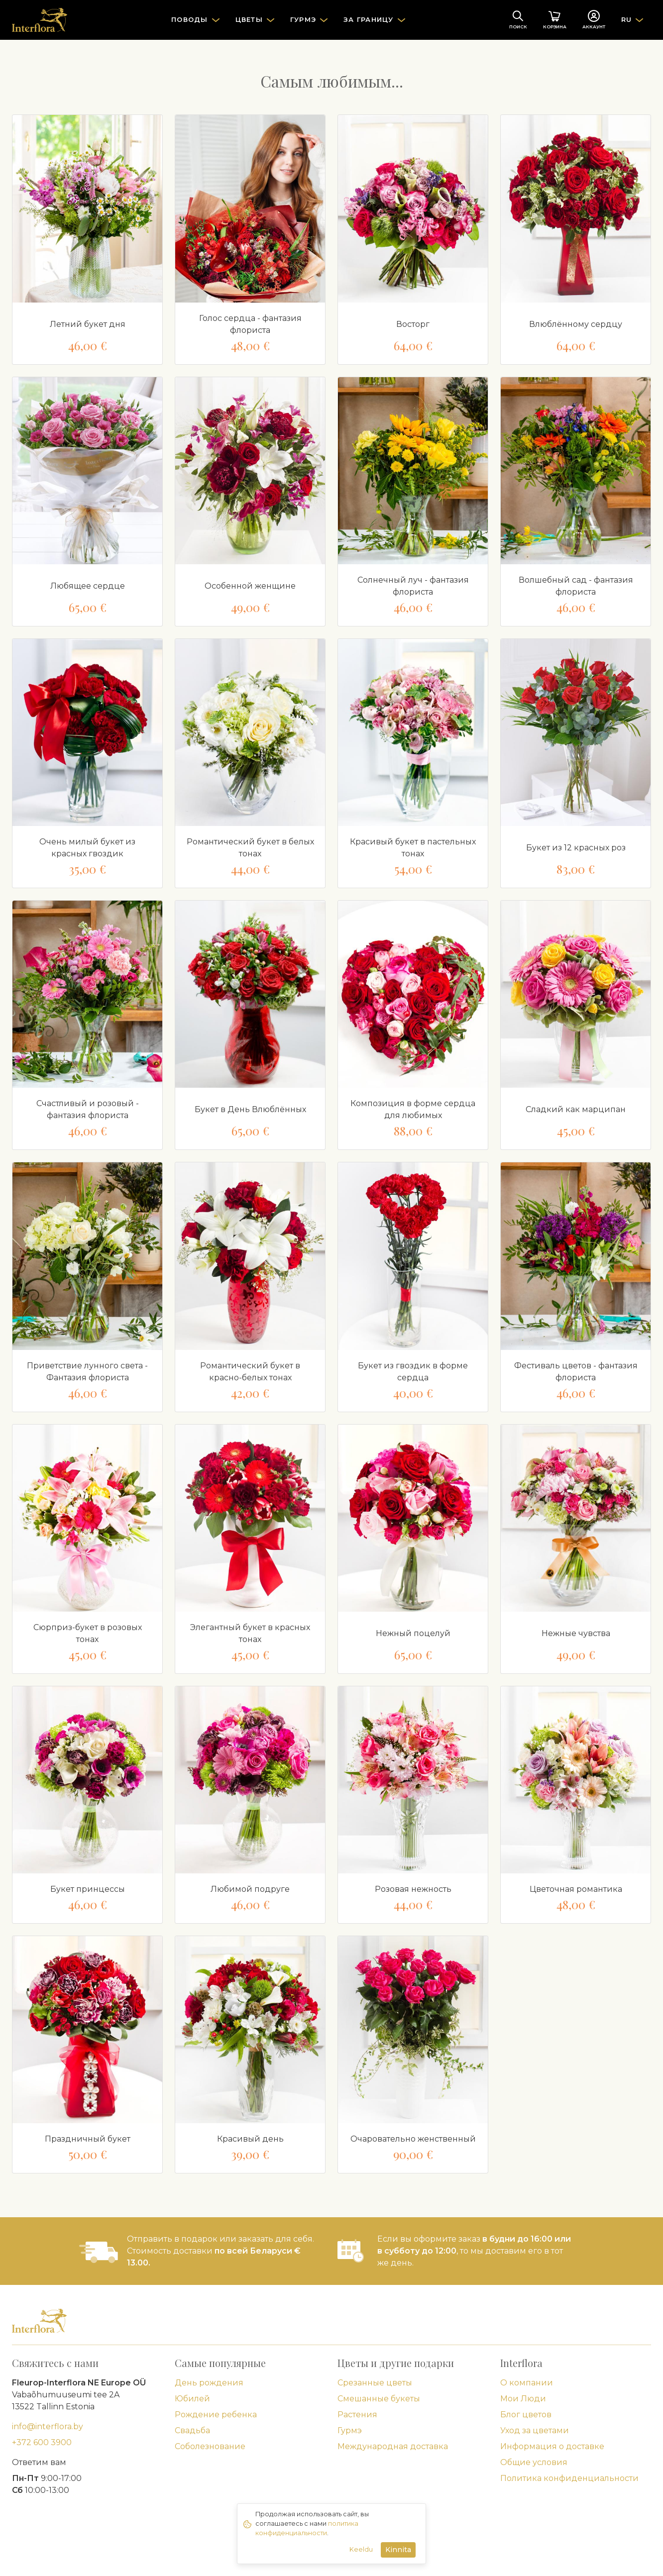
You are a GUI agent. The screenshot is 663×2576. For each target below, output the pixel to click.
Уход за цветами (534, 2430)
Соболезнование (210, 2446)
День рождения (209, 2382)
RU (626, 19)
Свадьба (192, 2430)
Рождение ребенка (216, 2414)
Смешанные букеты (378, 2398)
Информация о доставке (552, 2446)
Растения (357, 2414)
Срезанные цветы (374, 2382)
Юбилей (192, 2398)
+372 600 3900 (42, 2442)
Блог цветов (526, 2414)
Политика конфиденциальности (569, 2478)
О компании (526, 2382)
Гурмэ (349, 2430)
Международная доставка (392, 2446)
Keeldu (361, 2549)
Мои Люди (523, 2398)
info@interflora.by (47, 2426)
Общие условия (533, 2462)
